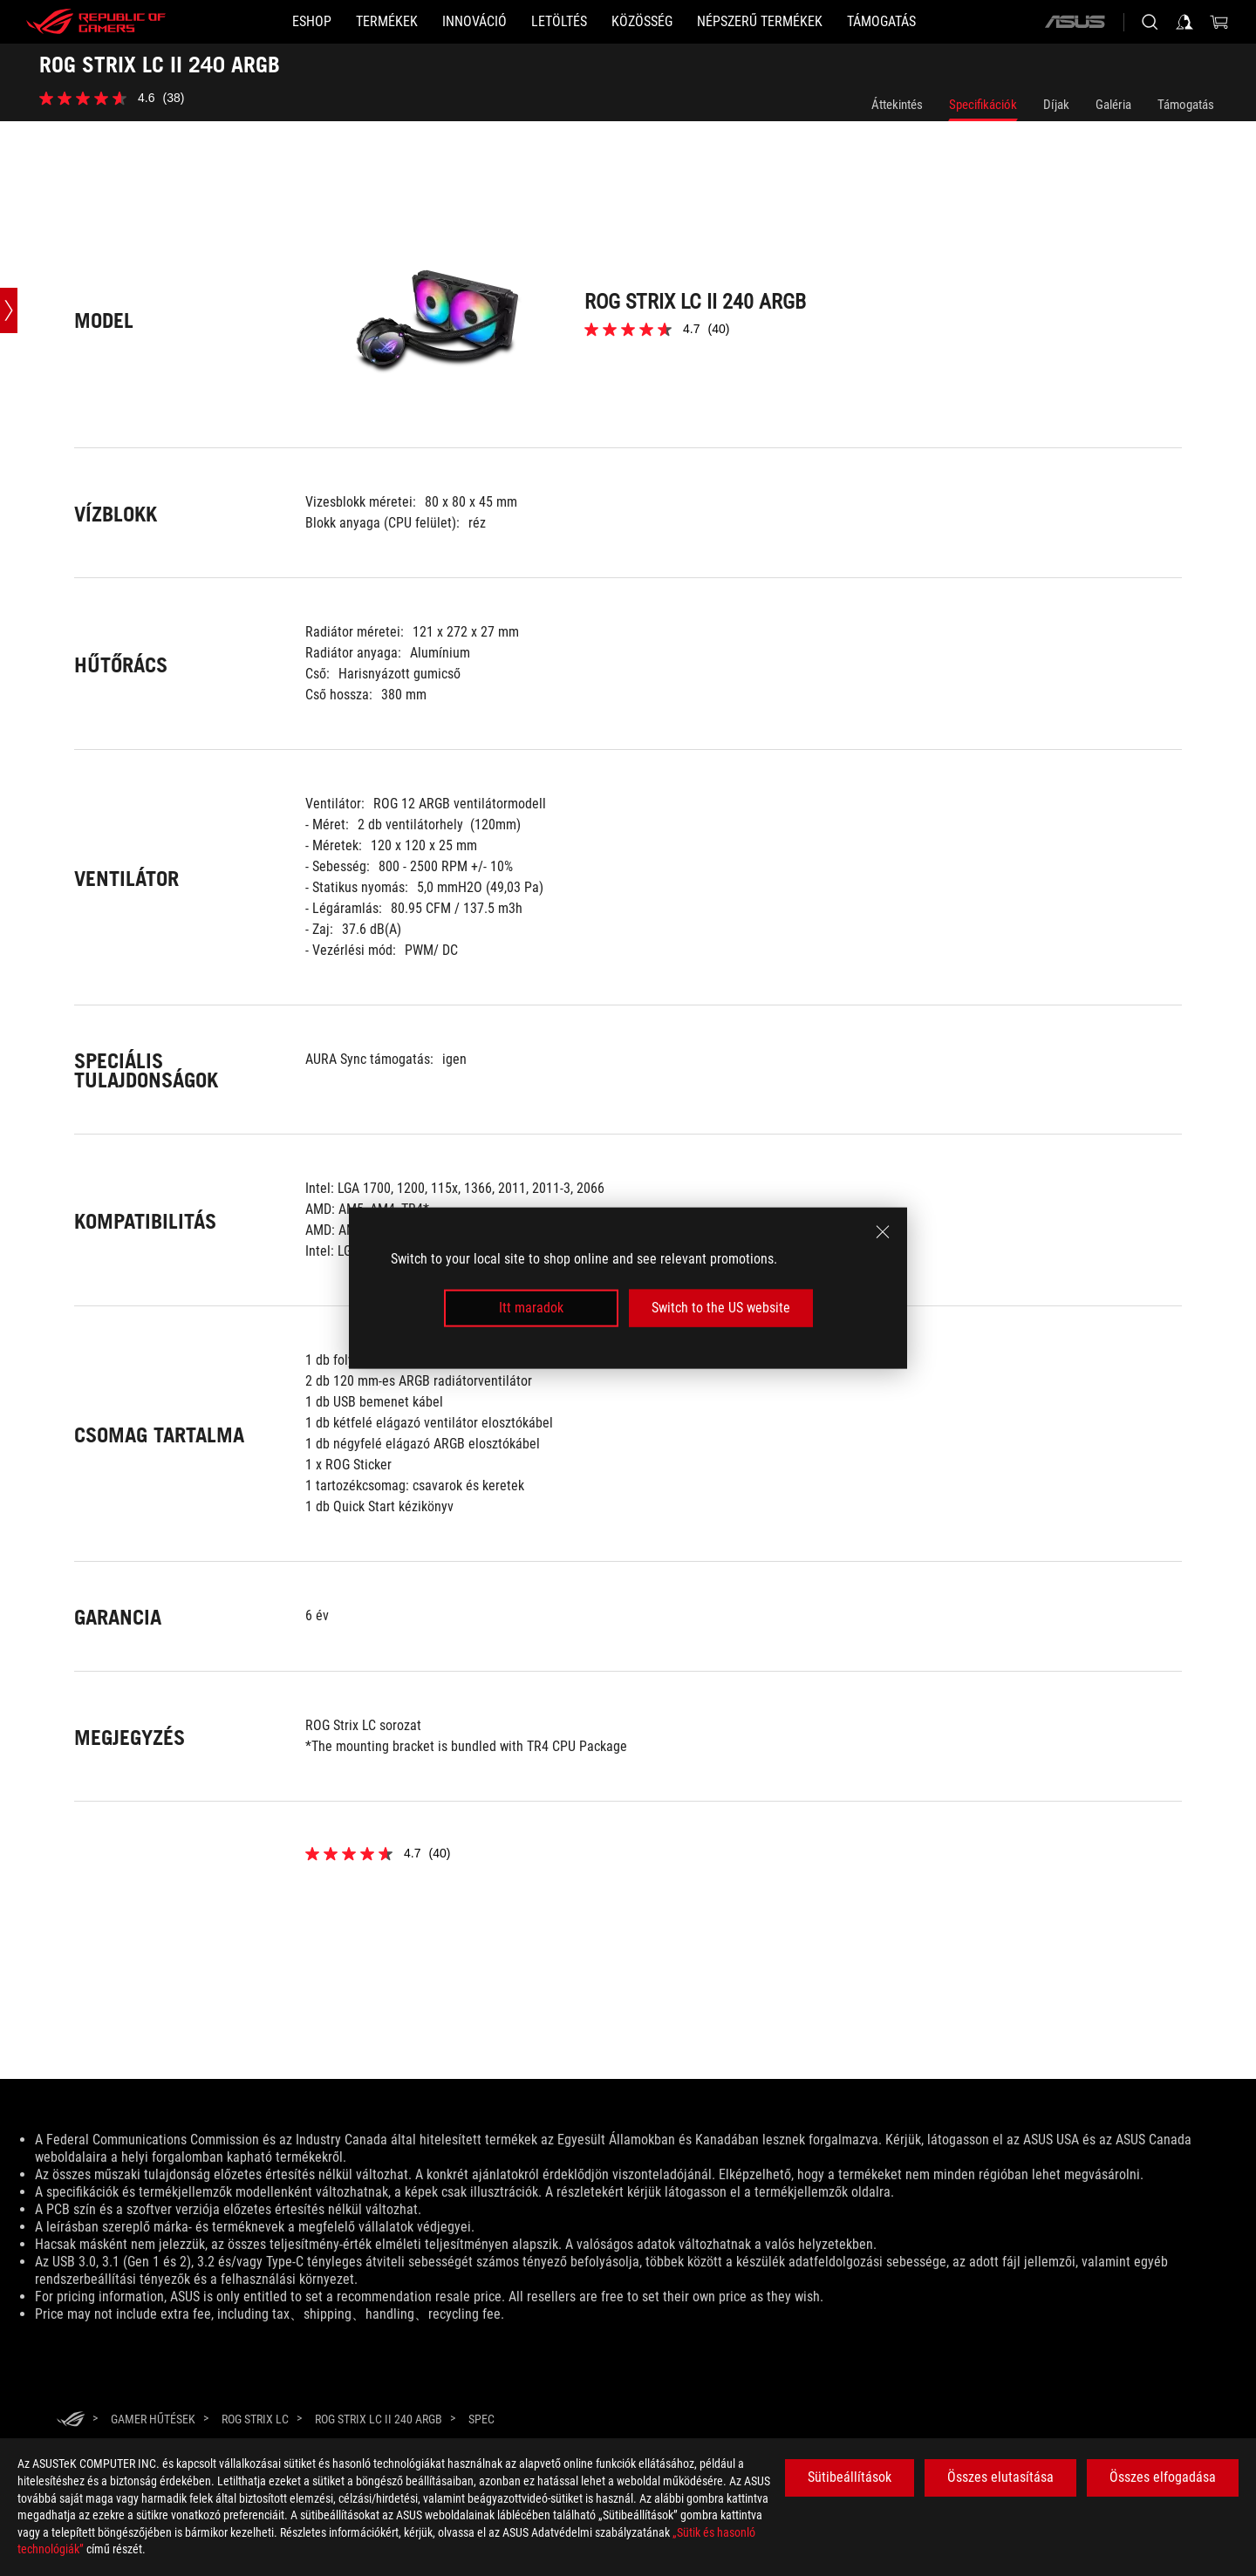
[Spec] (481, 2420)
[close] (882, 1232)
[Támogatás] (881, 22)
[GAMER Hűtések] (153, 2419)
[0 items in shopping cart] (1219, 22)
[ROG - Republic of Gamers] (96, 22)
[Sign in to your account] (1184, 22)
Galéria (1113, 104)
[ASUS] (1074, 21)
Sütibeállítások (849, 2477)
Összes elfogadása (1162, 2477)
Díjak (1056, 104)
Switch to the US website (721, 1307)
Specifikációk (983, 104)
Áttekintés (897, 104)
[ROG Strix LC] (255, 2419)
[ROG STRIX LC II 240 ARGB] (378, 2419)
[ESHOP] (311, 22)
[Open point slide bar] (8, 310)
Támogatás (1185, 104)
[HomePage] (71, 2420)
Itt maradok (531, 1307)
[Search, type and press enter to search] (1149, 21)
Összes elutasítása (1000, 2477)
